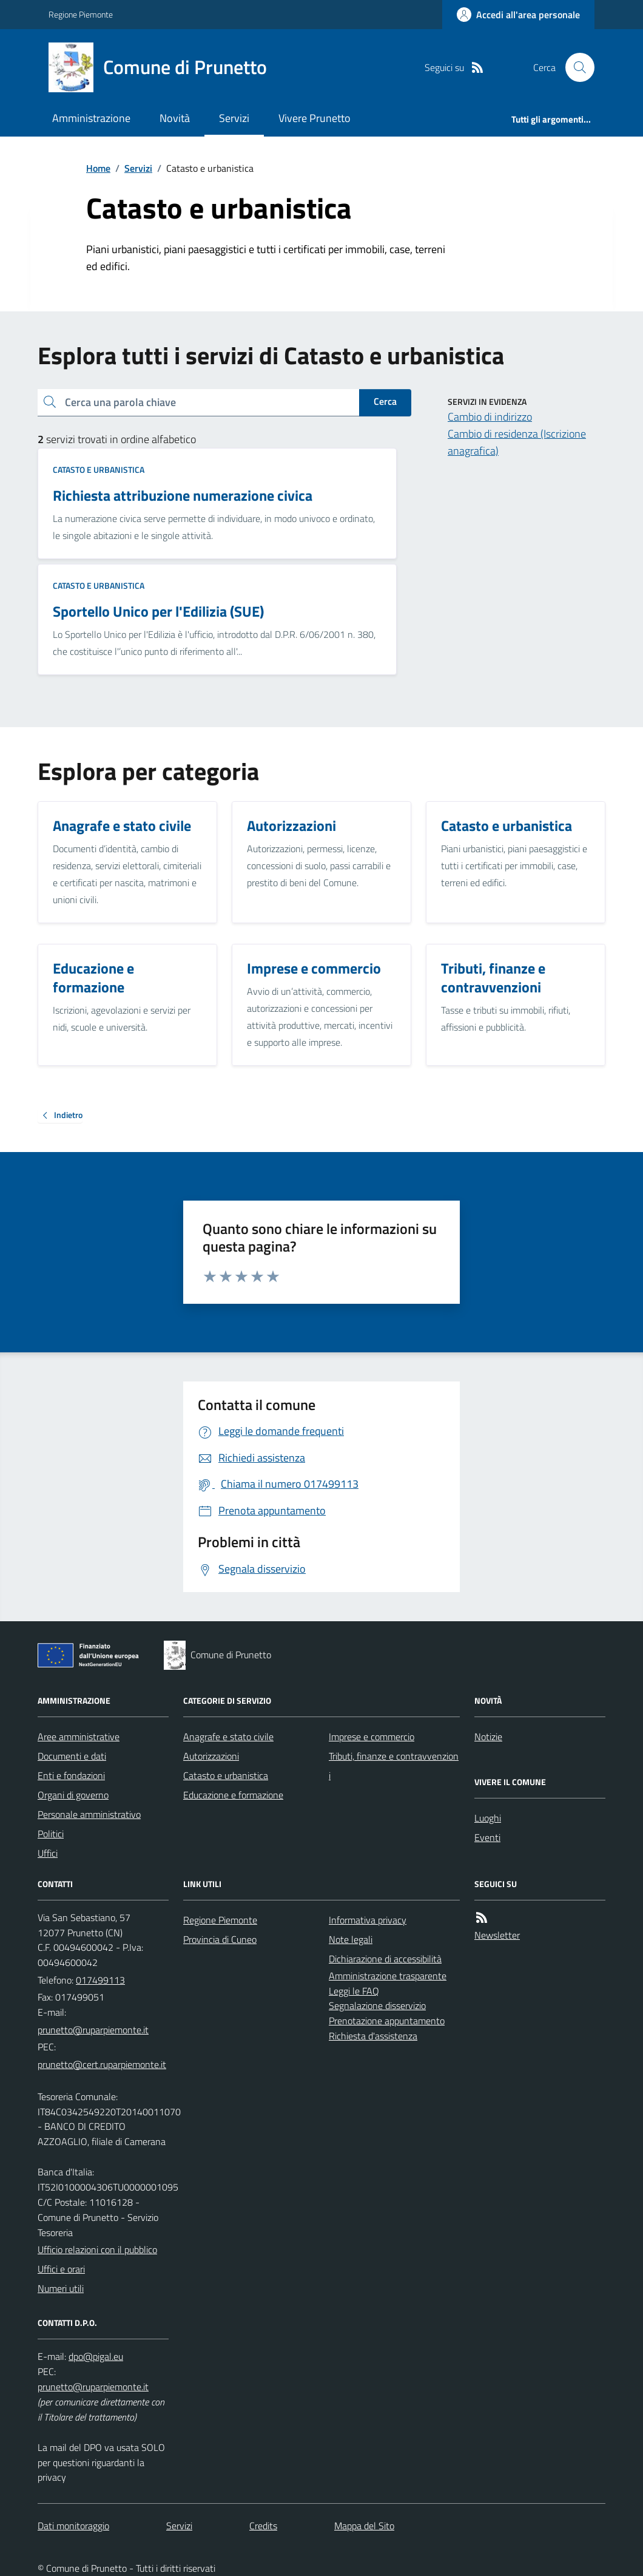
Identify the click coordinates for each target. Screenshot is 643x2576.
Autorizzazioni (211, 1756)
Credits (263, 2525)
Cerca (385, 401)
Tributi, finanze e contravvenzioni (394, 1766)
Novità (175, 118)
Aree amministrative (79, 1736)
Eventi (487, 1837)
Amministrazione (91, 118)
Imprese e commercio (371, 1736)
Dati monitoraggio (73, 2525)
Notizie (488, 1736)
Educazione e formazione (233, 1795)
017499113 (100, 1980)
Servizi (234, 118)
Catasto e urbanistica (98, 469)
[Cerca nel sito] (575, 67)
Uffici (48, 1853)
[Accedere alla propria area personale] (518, 14)
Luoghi (487, 1818)
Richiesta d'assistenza (373, 2036)
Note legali (350, 1939)
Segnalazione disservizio (377, 2005)
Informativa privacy (367, 1920)
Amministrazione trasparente (387, 1975)
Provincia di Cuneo (220, 1939)
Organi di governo (73, 1795)
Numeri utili (61, 2288)
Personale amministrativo (89, 1814)
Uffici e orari (61, 2269)
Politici (51, 1833)
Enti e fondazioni (71, 1775)
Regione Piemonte (81, 14)
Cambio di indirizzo (490, 416)
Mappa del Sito (364, 2525)
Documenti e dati (72, 1756)
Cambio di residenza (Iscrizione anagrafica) (517, 442)
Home (98, 168)
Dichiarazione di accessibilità (385, 1958)
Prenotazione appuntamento (387, 2020)
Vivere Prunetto (314, 118)
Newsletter (497, 1935)
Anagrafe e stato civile (228, 1736)
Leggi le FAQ (354, 1991)
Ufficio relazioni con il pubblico (97, 2249)
